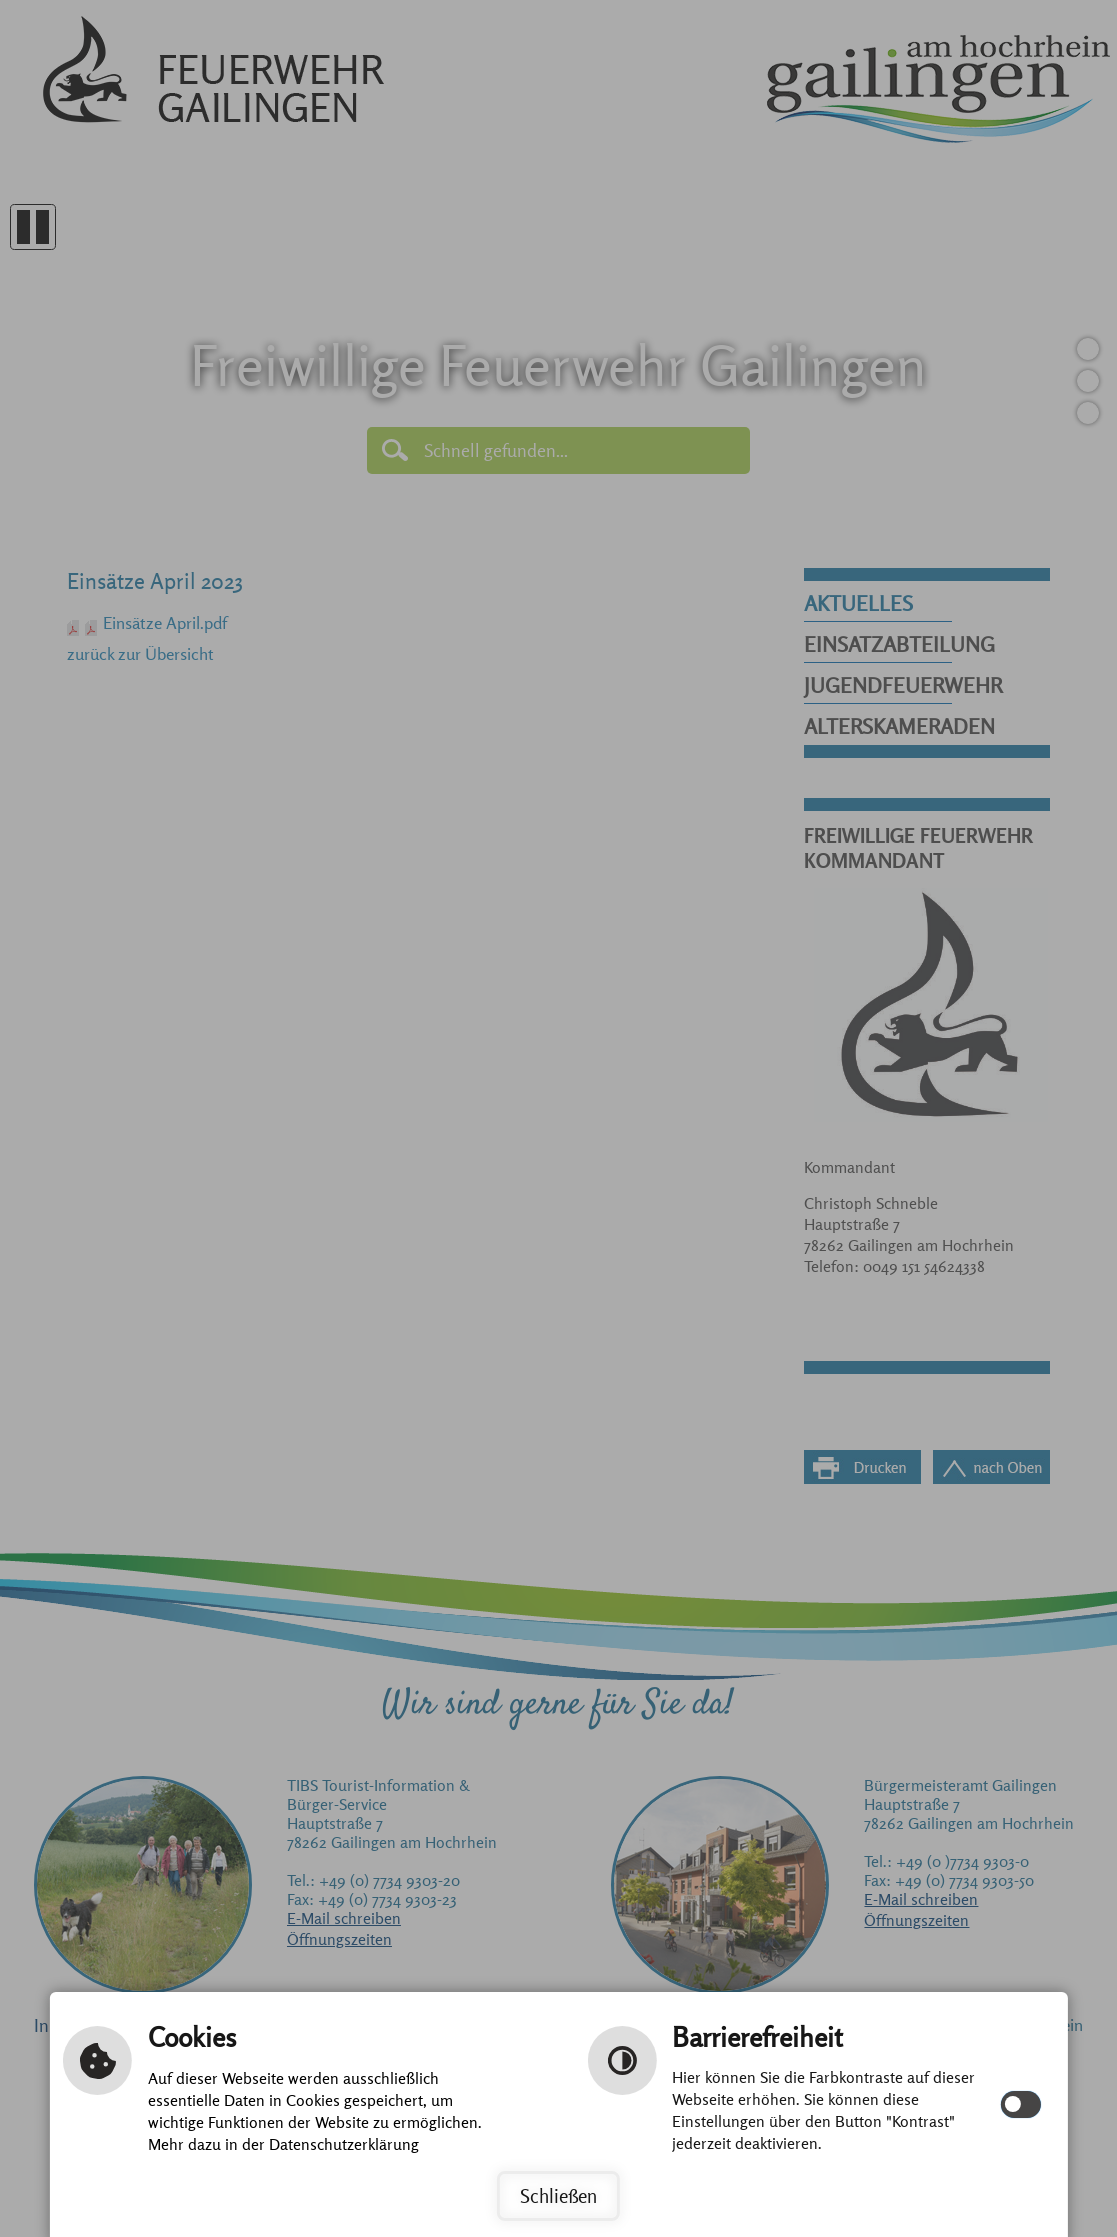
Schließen (558, 2196)
